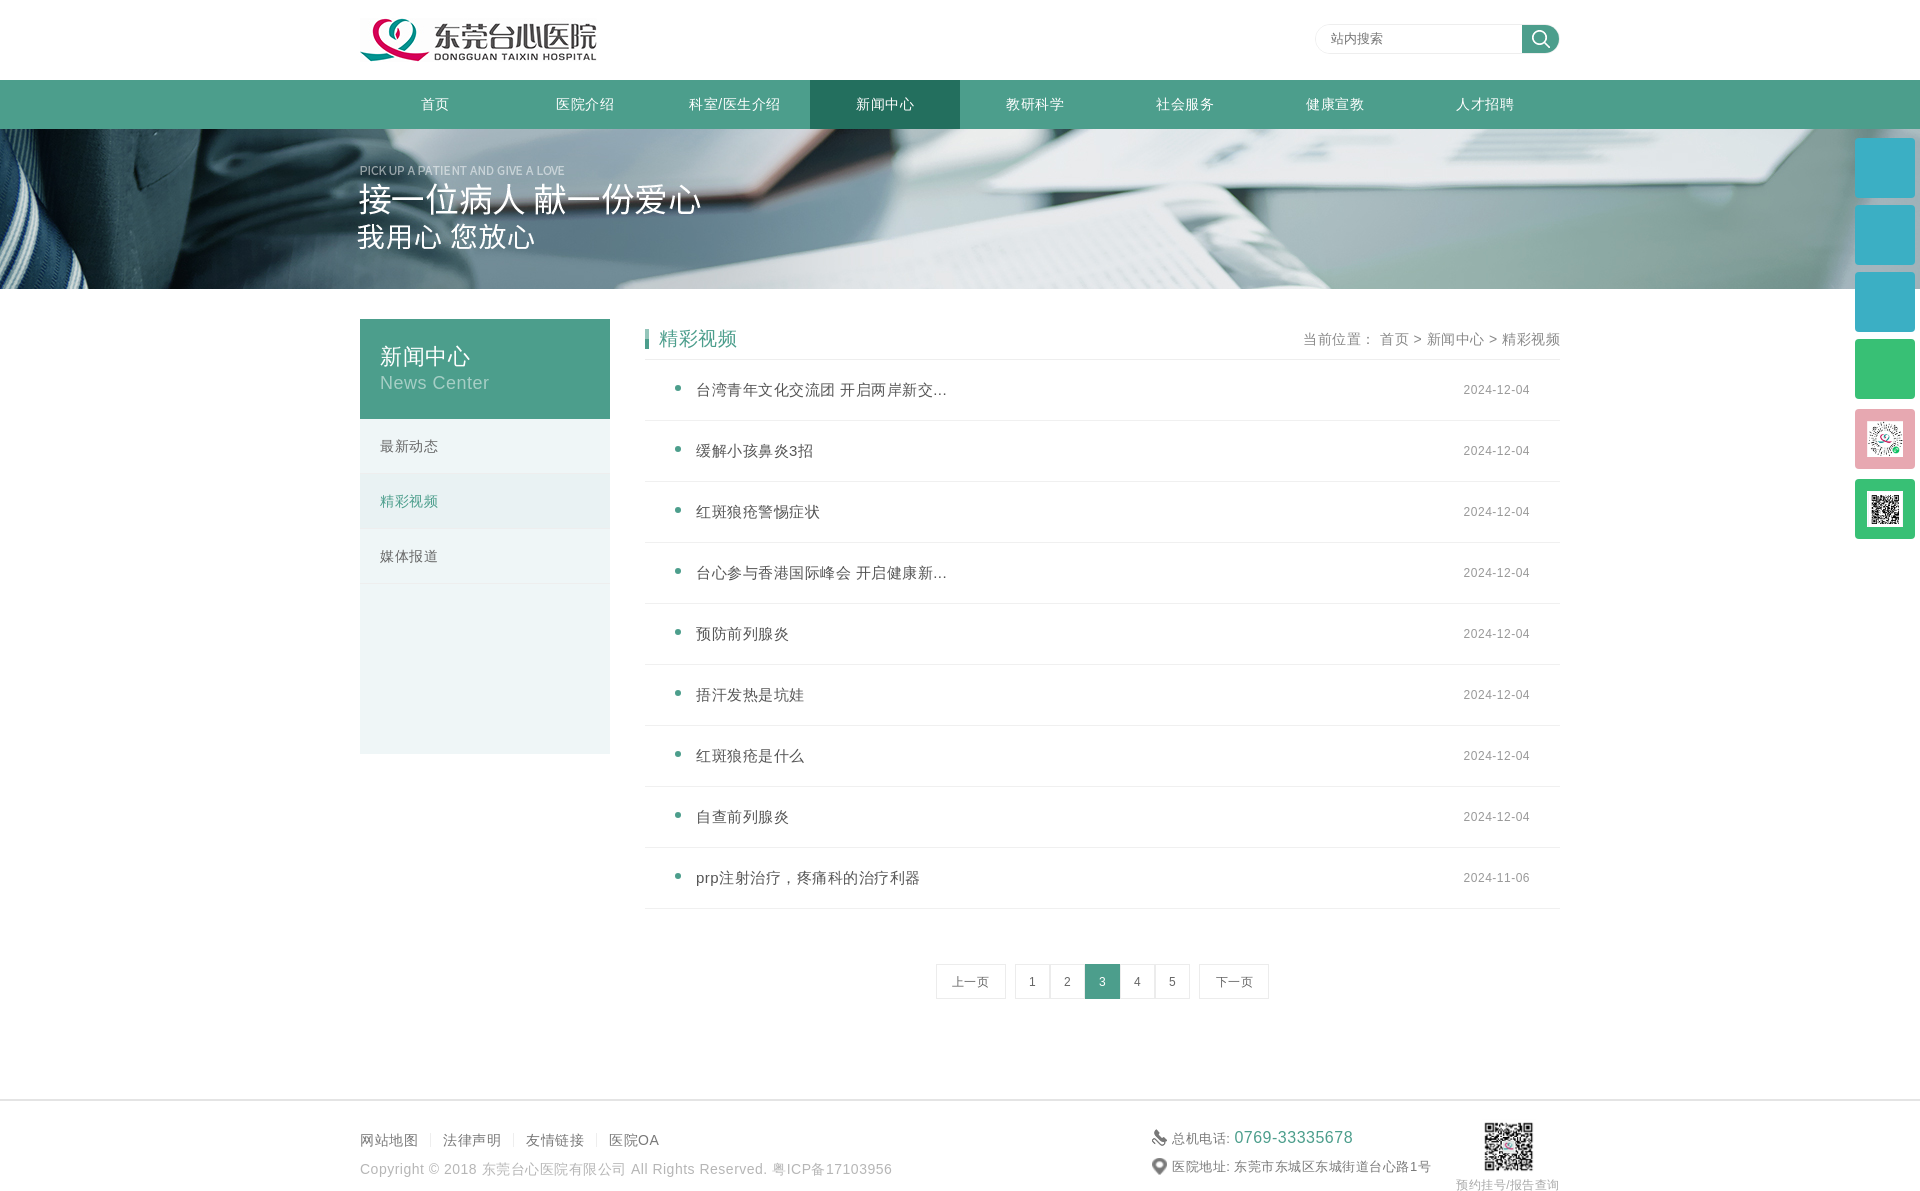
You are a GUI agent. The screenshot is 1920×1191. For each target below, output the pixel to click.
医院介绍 (585, 104)
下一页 (1235, 982)
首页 (435, 104)
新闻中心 (885, 104)
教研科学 (1035, 104)
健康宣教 (1335, 104)
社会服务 (1185, 104)
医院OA (634, 1140)
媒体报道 (409, 556)
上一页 (971, 982)
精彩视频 (409, 501)
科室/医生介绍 (734, 104)
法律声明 (472, 1140)
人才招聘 (1485, 104)
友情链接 (555, 1140)
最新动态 (409, 446)
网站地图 (389, 1140)
